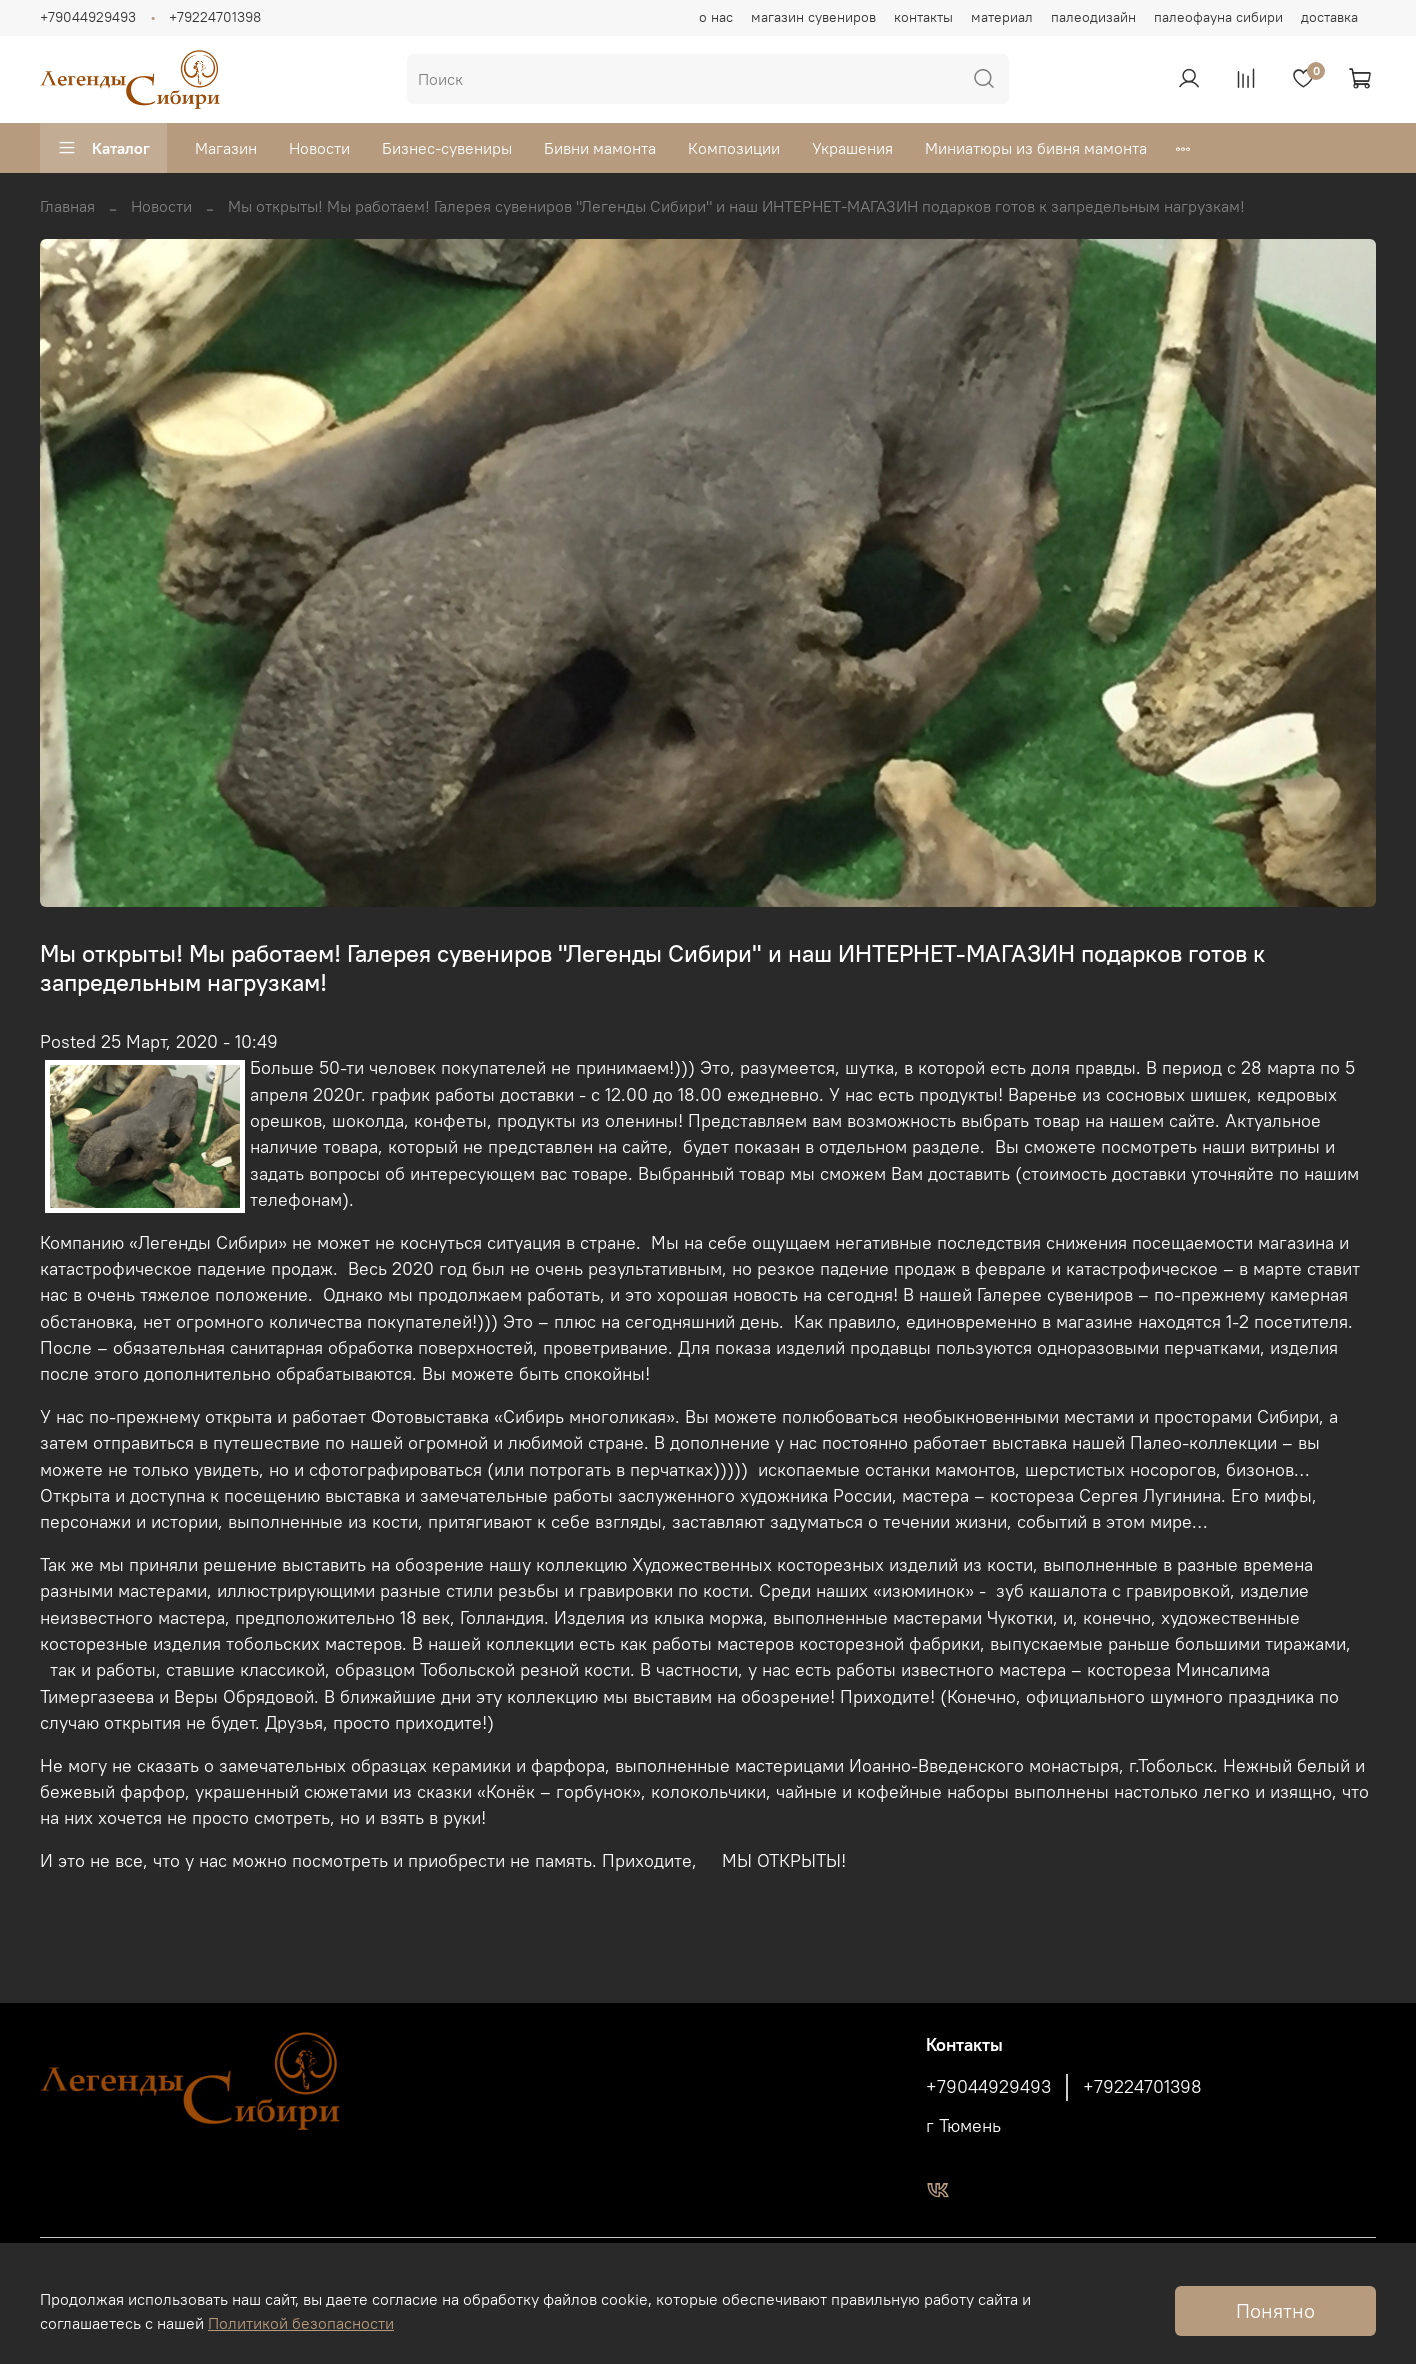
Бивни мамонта (600, 148)
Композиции (734, 148)
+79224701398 (215, 17)
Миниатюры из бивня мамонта (1036, 148)
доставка (1329, 17)
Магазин (226, 148)
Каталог (103, 148)
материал (1002, 17)
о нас (716, 17)
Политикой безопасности (301, 2323)
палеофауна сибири (1218, 17)
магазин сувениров (813, 17)
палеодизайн (1093, 17)
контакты (923, 17)
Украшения (852, 148)
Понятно (1275, 2310)
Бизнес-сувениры (447, 148)
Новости (319, 148)
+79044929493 (88, 17)
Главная (67, 206)
